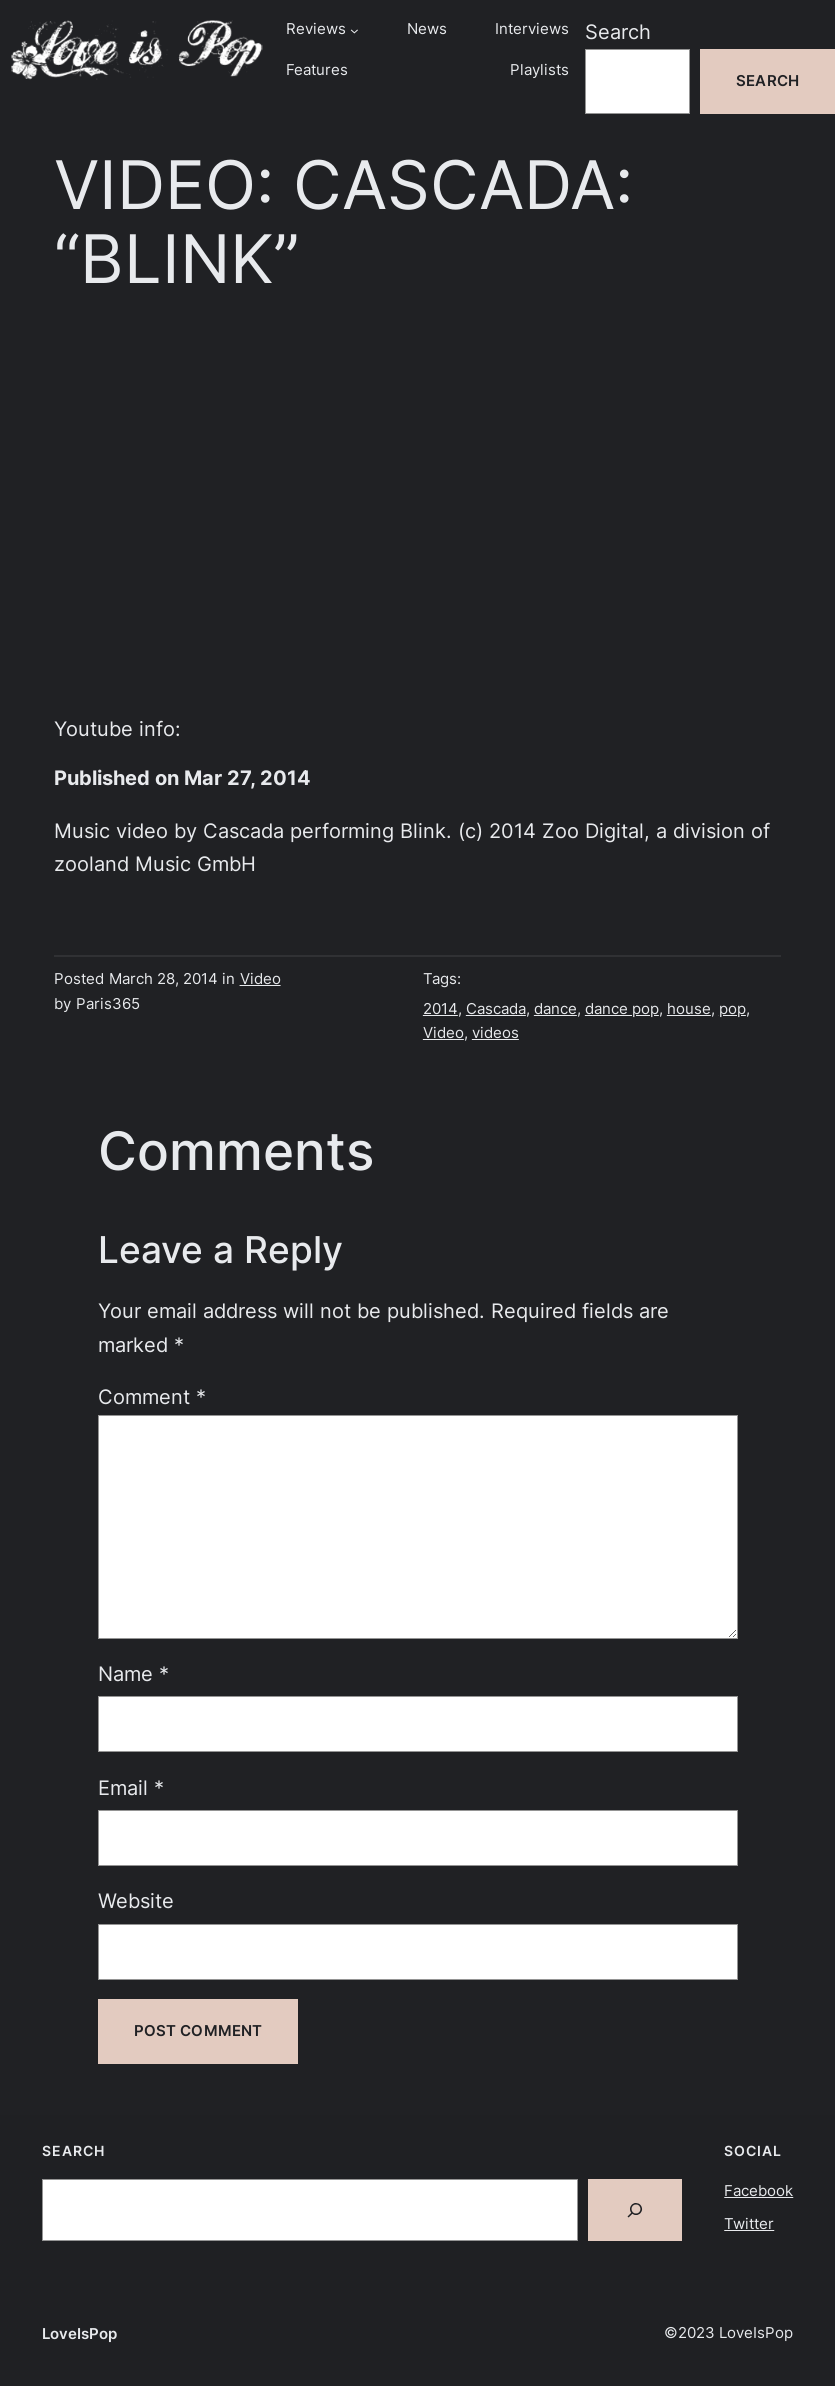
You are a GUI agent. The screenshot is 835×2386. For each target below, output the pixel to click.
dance (555, 1009)
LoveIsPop (79, 2334)
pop (732, 1009)
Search (618, 32)
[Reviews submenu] (354, 29)
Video (260, 979)
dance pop (622, 1009)
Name (133, 1674)
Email (131, 1788)
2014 (440, 1009)
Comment (152, 1397)
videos (495, 1033)
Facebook (758, 2191)
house (689, 1009)
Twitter (749, 2224)
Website (136, 1901)
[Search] (635, 2210)
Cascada (496, 1009)
